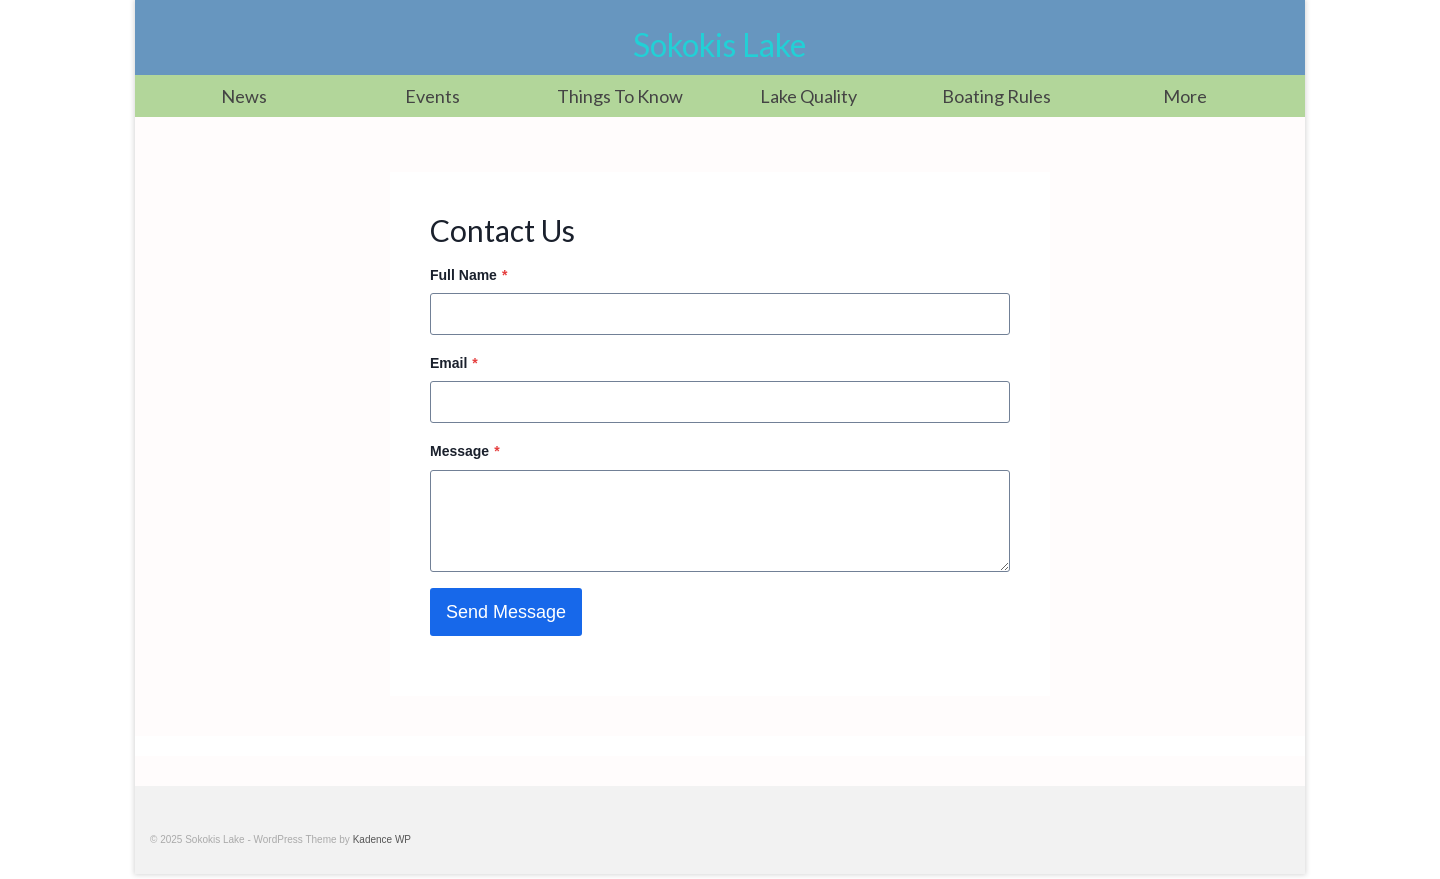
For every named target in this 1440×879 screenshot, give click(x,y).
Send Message (506, 612)
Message (465, 451)
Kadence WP (382, 839)
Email (454, 363)
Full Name (468, 275)
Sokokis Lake (719, 44)
